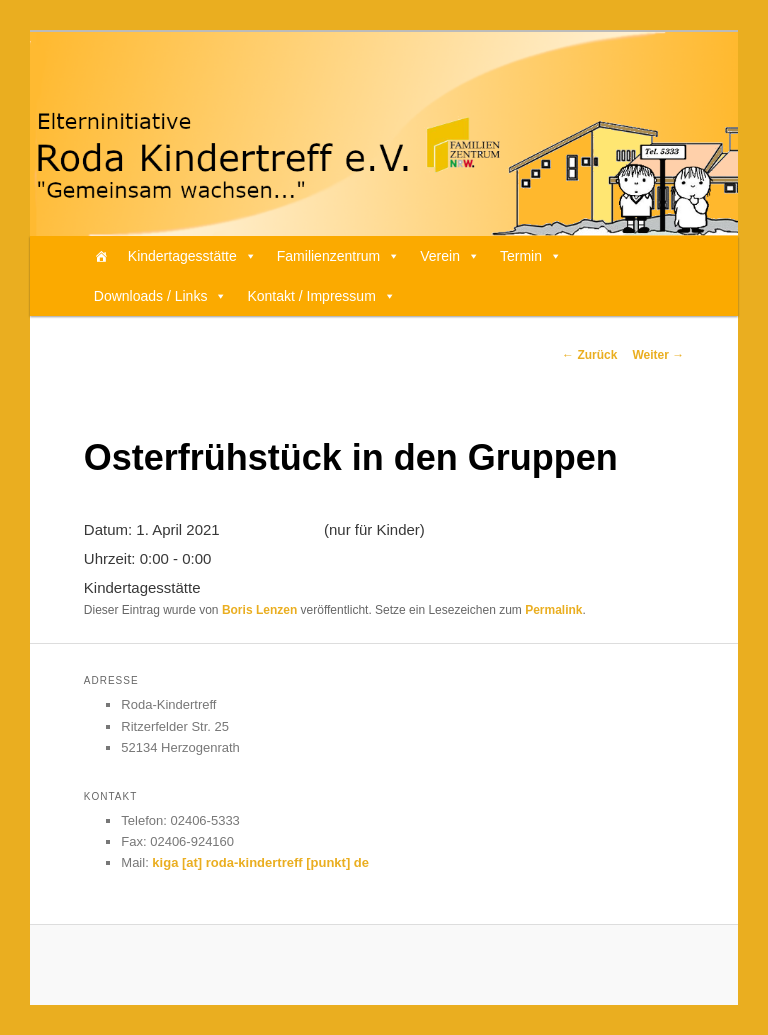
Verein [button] (450, 256)
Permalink (553, 610)
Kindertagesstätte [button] (192, 256)
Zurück (589, 355)
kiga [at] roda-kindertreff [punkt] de (260, 862)
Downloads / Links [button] (161, 296)
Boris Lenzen (259, 610)
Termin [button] (531, 256)
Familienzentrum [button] (338, 256)
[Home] (101, 256)
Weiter (658, 355)
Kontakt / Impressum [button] (321, 296)
